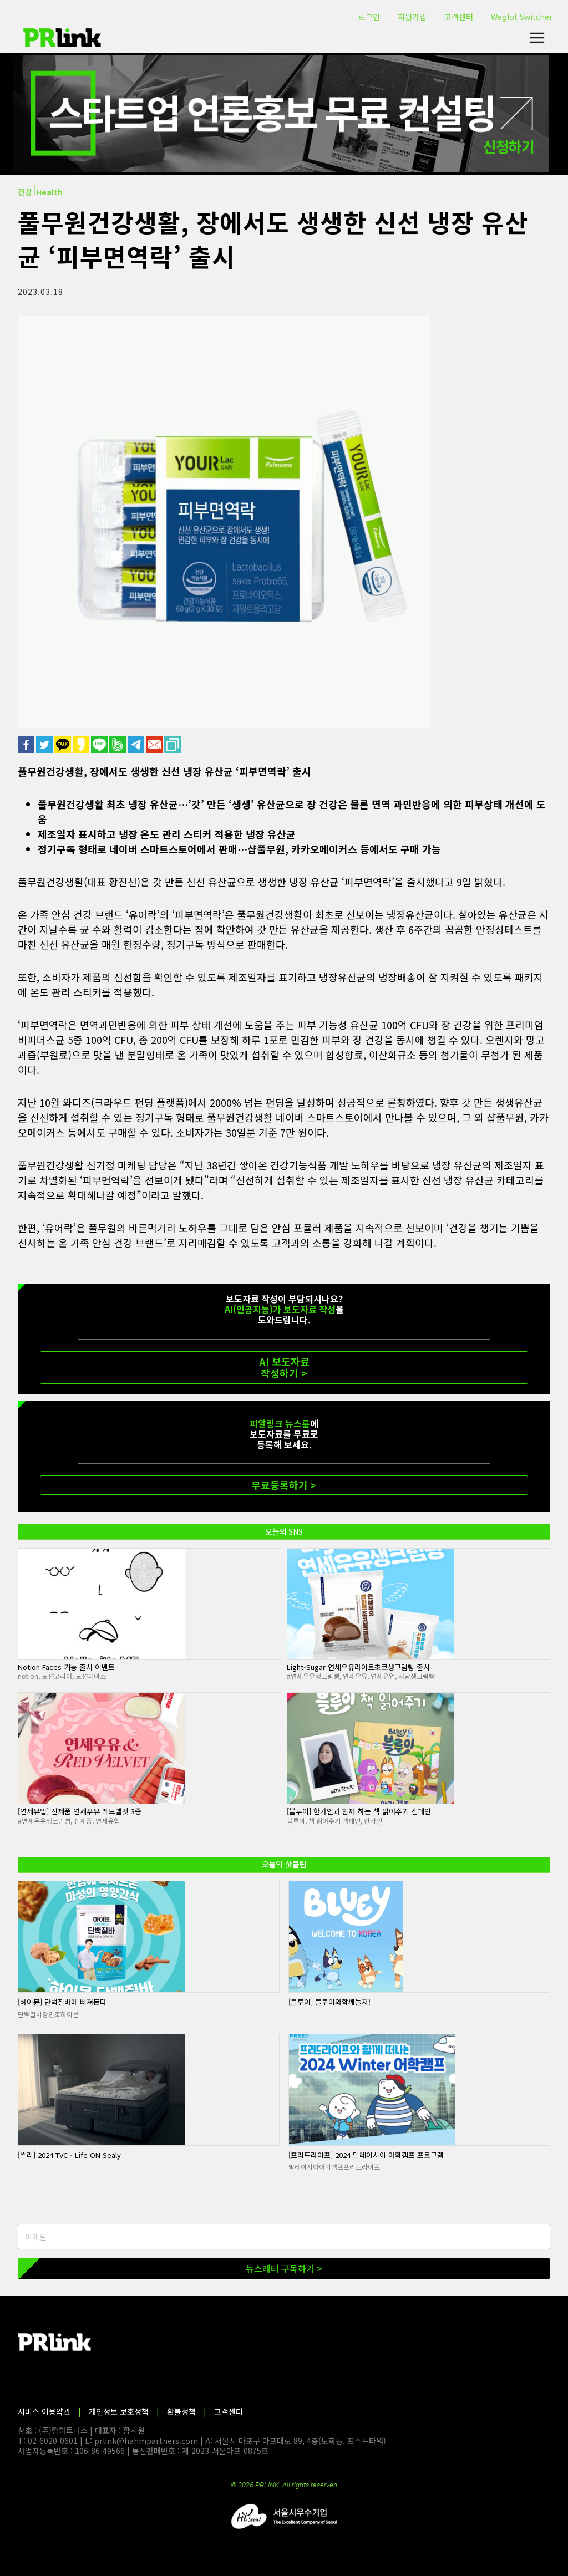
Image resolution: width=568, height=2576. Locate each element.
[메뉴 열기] (536, 38)
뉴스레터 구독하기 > (284, 2268)
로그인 (369, 16)
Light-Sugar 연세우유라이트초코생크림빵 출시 (358, 1667)
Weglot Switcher (521, 16)
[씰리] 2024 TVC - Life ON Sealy (69, 2155)
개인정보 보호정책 (119, 2411)
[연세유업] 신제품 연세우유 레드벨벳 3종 (79, 1811)
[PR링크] (62, 37)
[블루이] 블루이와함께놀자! (329, 2002)
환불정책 (181, 2411)
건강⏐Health (40, 191)
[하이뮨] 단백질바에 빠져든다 (62, 2002)
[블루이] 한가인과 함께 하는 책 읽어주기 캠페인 (359, 1811)
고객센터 (458, 16)
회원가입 (412, 16)
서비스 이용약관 (44, 2411)
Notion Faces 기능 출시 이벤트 (66, 1667)
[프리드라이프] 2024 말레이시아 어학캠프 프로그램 (366, 2155)
